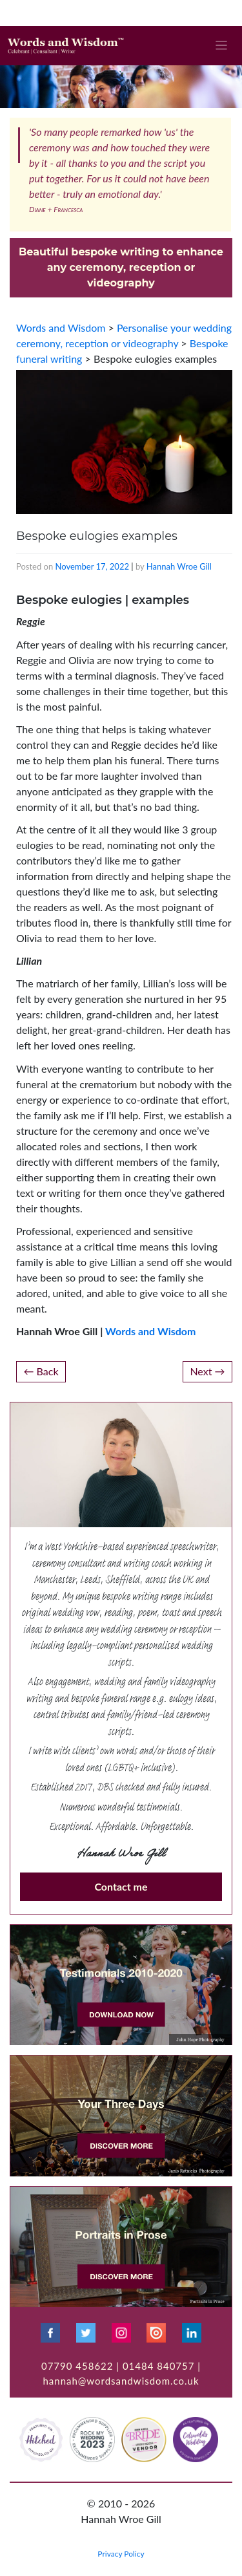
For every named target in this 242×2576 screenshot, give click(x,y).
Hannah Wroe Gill (179, 566)
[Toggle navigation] (221, 45)
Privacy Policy (120, 2554)
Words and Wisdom (150, 1331)
